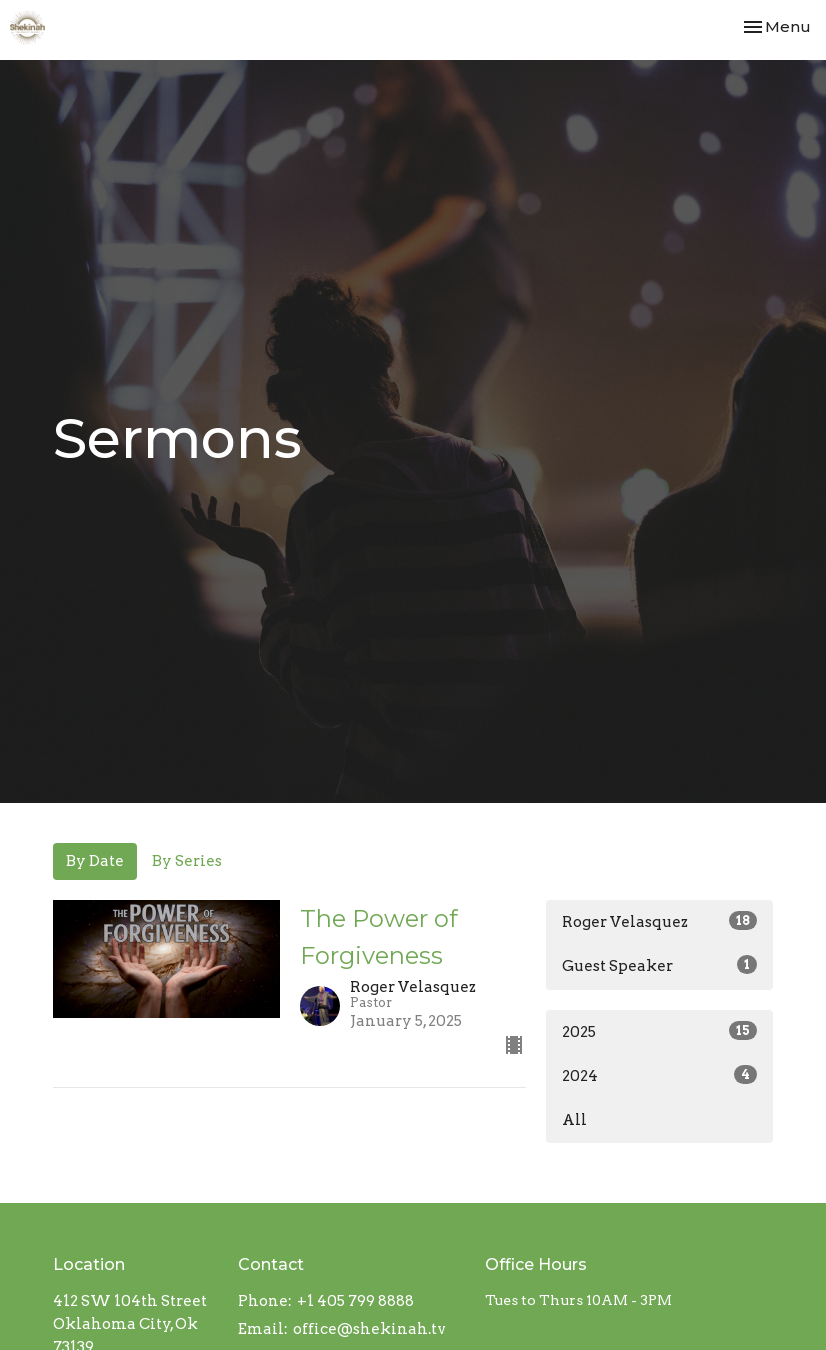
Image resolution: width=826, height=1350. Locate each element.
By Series (187, 861)
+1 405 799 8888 (355, 1301)
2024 (659, 1075)
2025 (659, 1031)
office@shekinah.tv (369, 1329)
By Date (95, 861)
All (574, 1120)
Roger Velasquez (659, 921)
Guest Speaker (659, 965)
